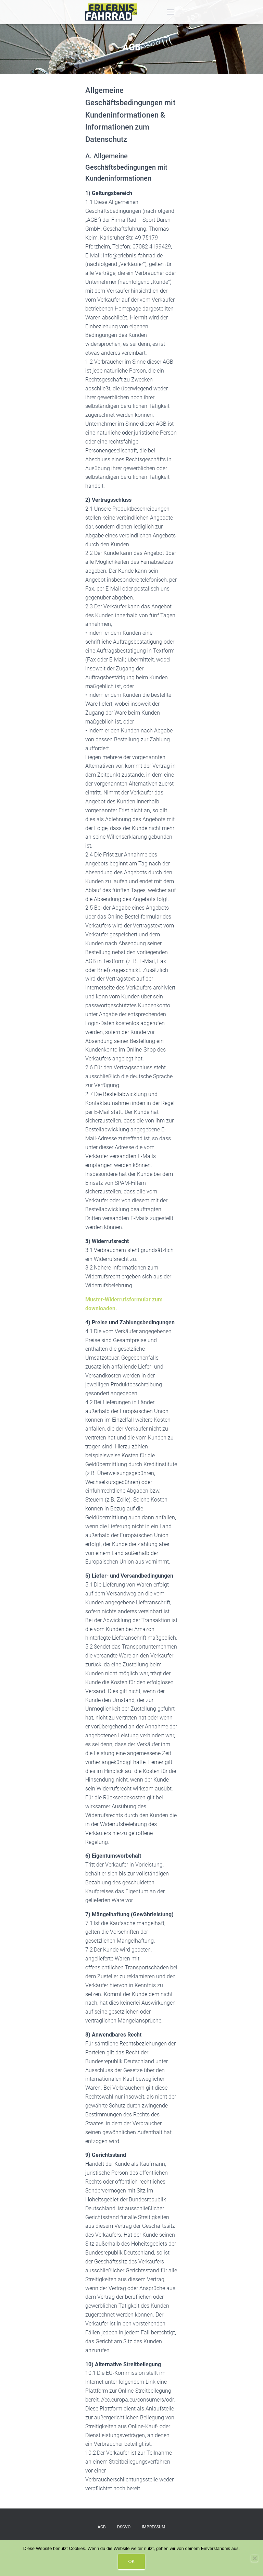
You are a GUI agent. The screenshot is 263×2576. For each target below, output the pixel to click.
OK (131, 2561)
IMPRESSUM (153, 2527)
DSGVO (123, 2527)
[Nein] (254, 2558)
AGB (102, 2527)
